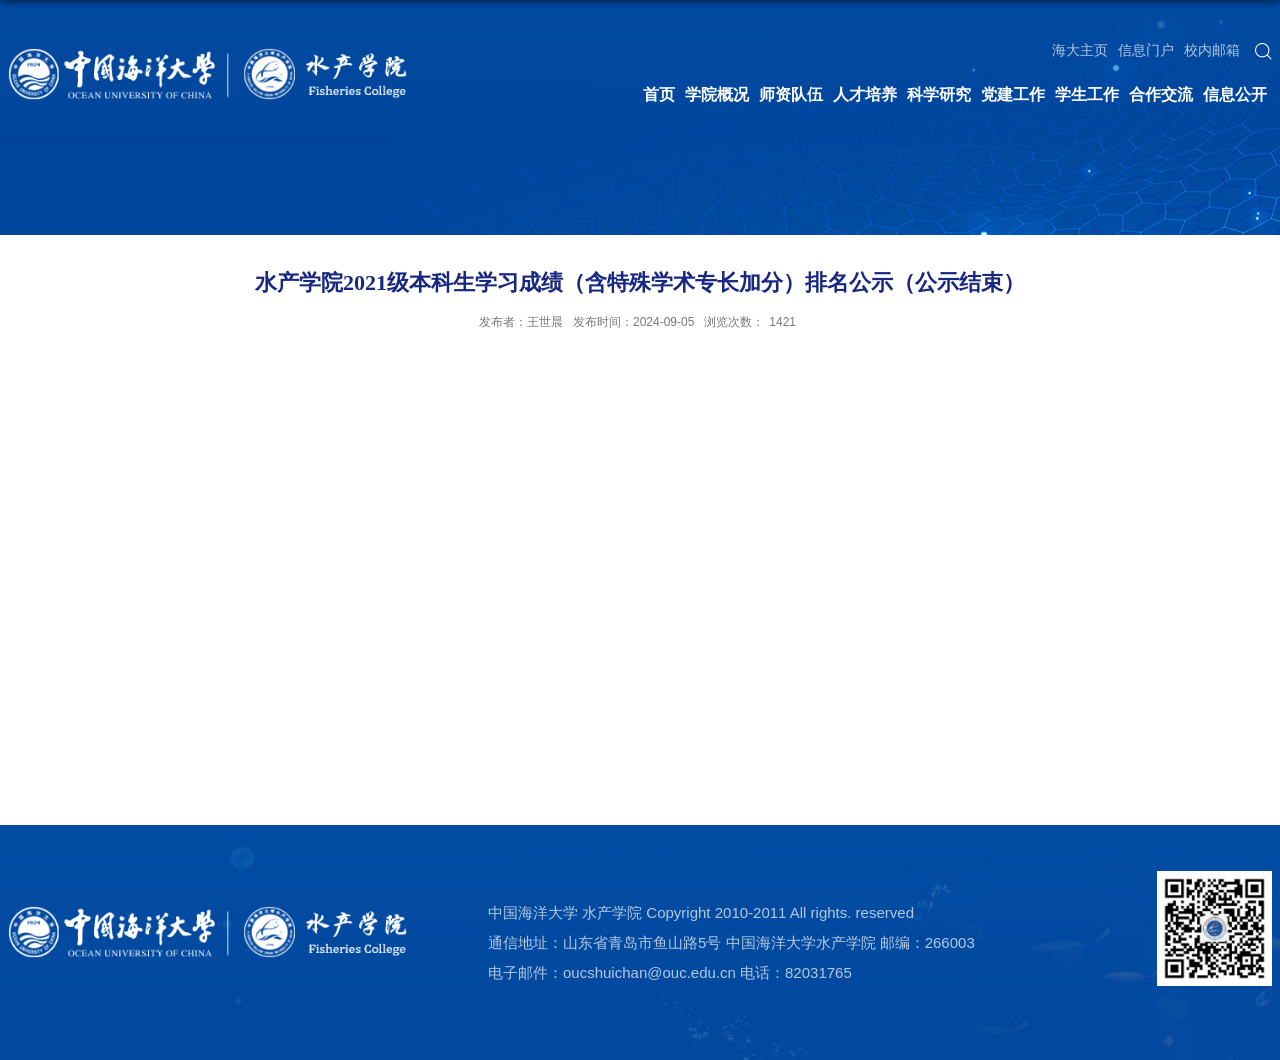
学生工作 (1087, 94)
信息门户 (1146, 50)
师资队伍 (791, 94)
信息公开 (1235, 94)
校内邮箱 (1212, 50)
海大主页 (1080, 50)
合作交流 (1161, 94)
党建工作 (1013, 94)
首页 (659, 94)
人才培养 (865, 94)
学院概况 (717, 94)
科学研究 (939, 94)
